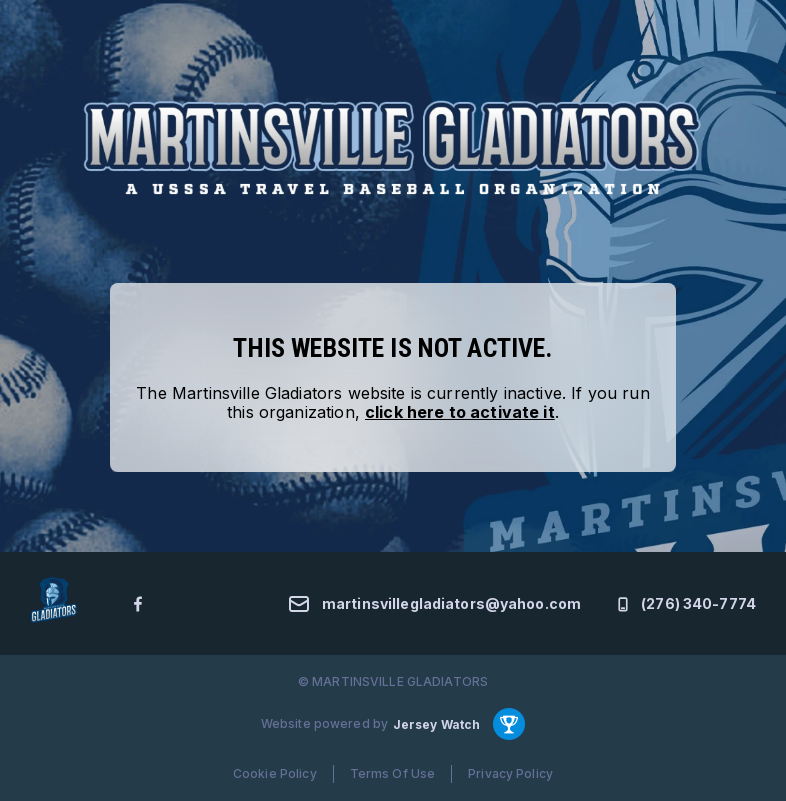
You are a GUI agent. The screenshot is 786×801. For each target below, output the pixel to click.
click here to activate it (460, 412)
